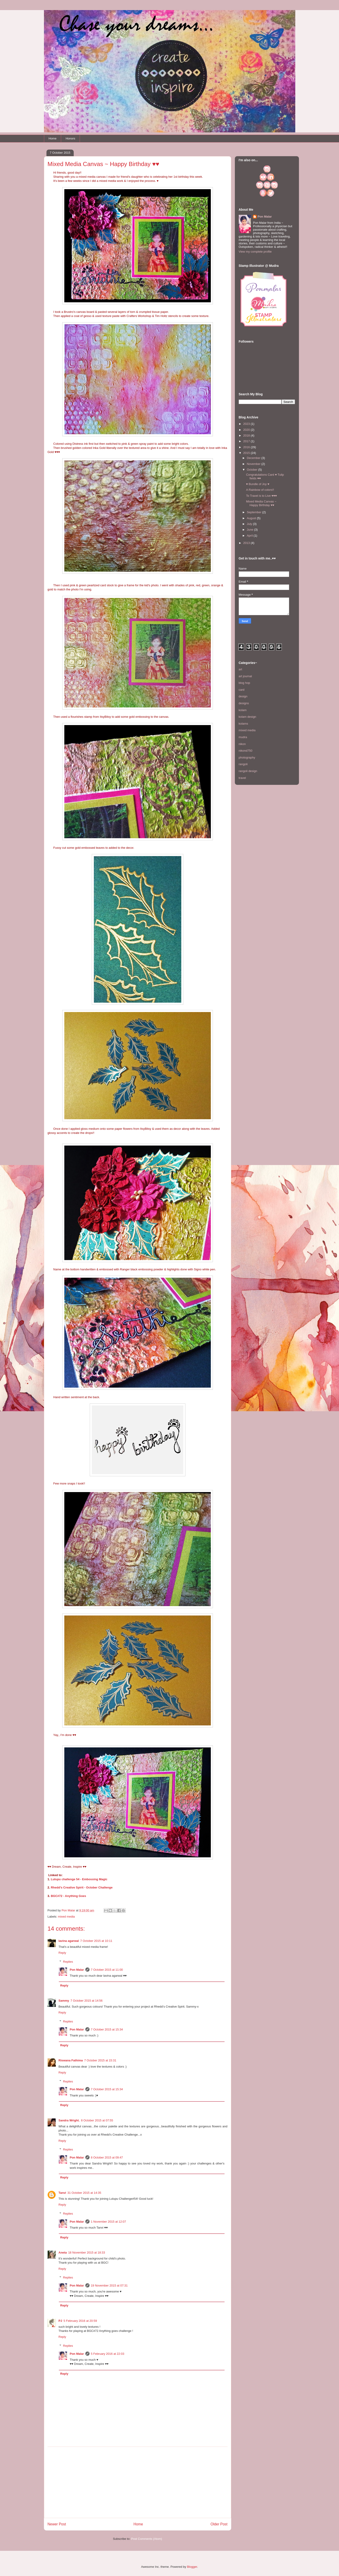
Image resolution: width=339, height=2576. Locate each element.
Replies (68, 1961)
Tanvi (62, 2192)
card (241, 689)
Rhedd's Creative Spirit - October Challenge (82, 1887)
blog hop (244, 683)
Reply (62, 1952)
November (254, 464)
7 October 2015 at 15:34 (107, 2029)
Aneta (63, 2252)
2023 (247, 424)
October (252, 469)
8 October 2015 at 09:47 (107, 2157)
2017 (247, 441)
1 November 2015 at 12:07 (108, 2221)
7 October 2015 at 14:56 (87, 2000)
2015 (247, 453)
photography (247, 757)
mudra (243, 737)
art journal (245, 676)
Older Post (219, 2524)
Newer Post (57, 2524)
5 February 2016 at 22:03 (107, 2353)
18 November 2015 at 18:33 (86, 2252)
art (240, 669)
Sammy (64, 2000)
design (243, 696)
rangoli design (248, 771)
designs (244, 703)
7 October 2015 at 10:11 (96, 1941)
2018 (247, 435)
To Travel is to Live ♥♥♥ (261, 495)
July (250, 524)
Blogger (192, 2566)
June (250, 529)
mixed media (66, 1916)
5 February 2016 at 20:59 (80, 2320)
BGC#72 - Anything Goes (68, 1896)
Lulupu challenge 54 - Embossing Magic (79, 1879)
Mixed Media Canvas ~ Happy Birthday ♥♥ (261, 503)
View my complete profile (255, 251)
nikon (242, 744)
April (250, 535)
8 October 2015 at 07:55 (97, 2120)
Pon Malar (77, 1969)
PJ (60, 2320)
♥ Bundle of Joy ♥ (257, 484)
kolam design (247, 716)
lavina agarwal (69, 1941)
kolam (243, 710)
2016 (247, 447)
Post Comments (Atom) (146, 2539)
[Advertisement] (138, 2482)
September (254, 512)
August (252, 518)
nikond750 (245, 750)
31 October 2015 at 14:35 (84, 2192)
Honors (70, 138)
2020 (247, 429)
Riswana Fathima (71, 2060)
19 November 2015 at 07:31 (109, 2285)
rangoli (243, 764)
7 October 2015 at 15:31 (100, 2060)
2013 (247, 543)
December (254, 458)
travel (242, 778)
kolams (243, 723)
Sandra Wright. (69, 2120)
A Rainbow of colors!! (260, 489)
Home (53, 138)
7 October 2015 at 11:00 (107, 1969)
